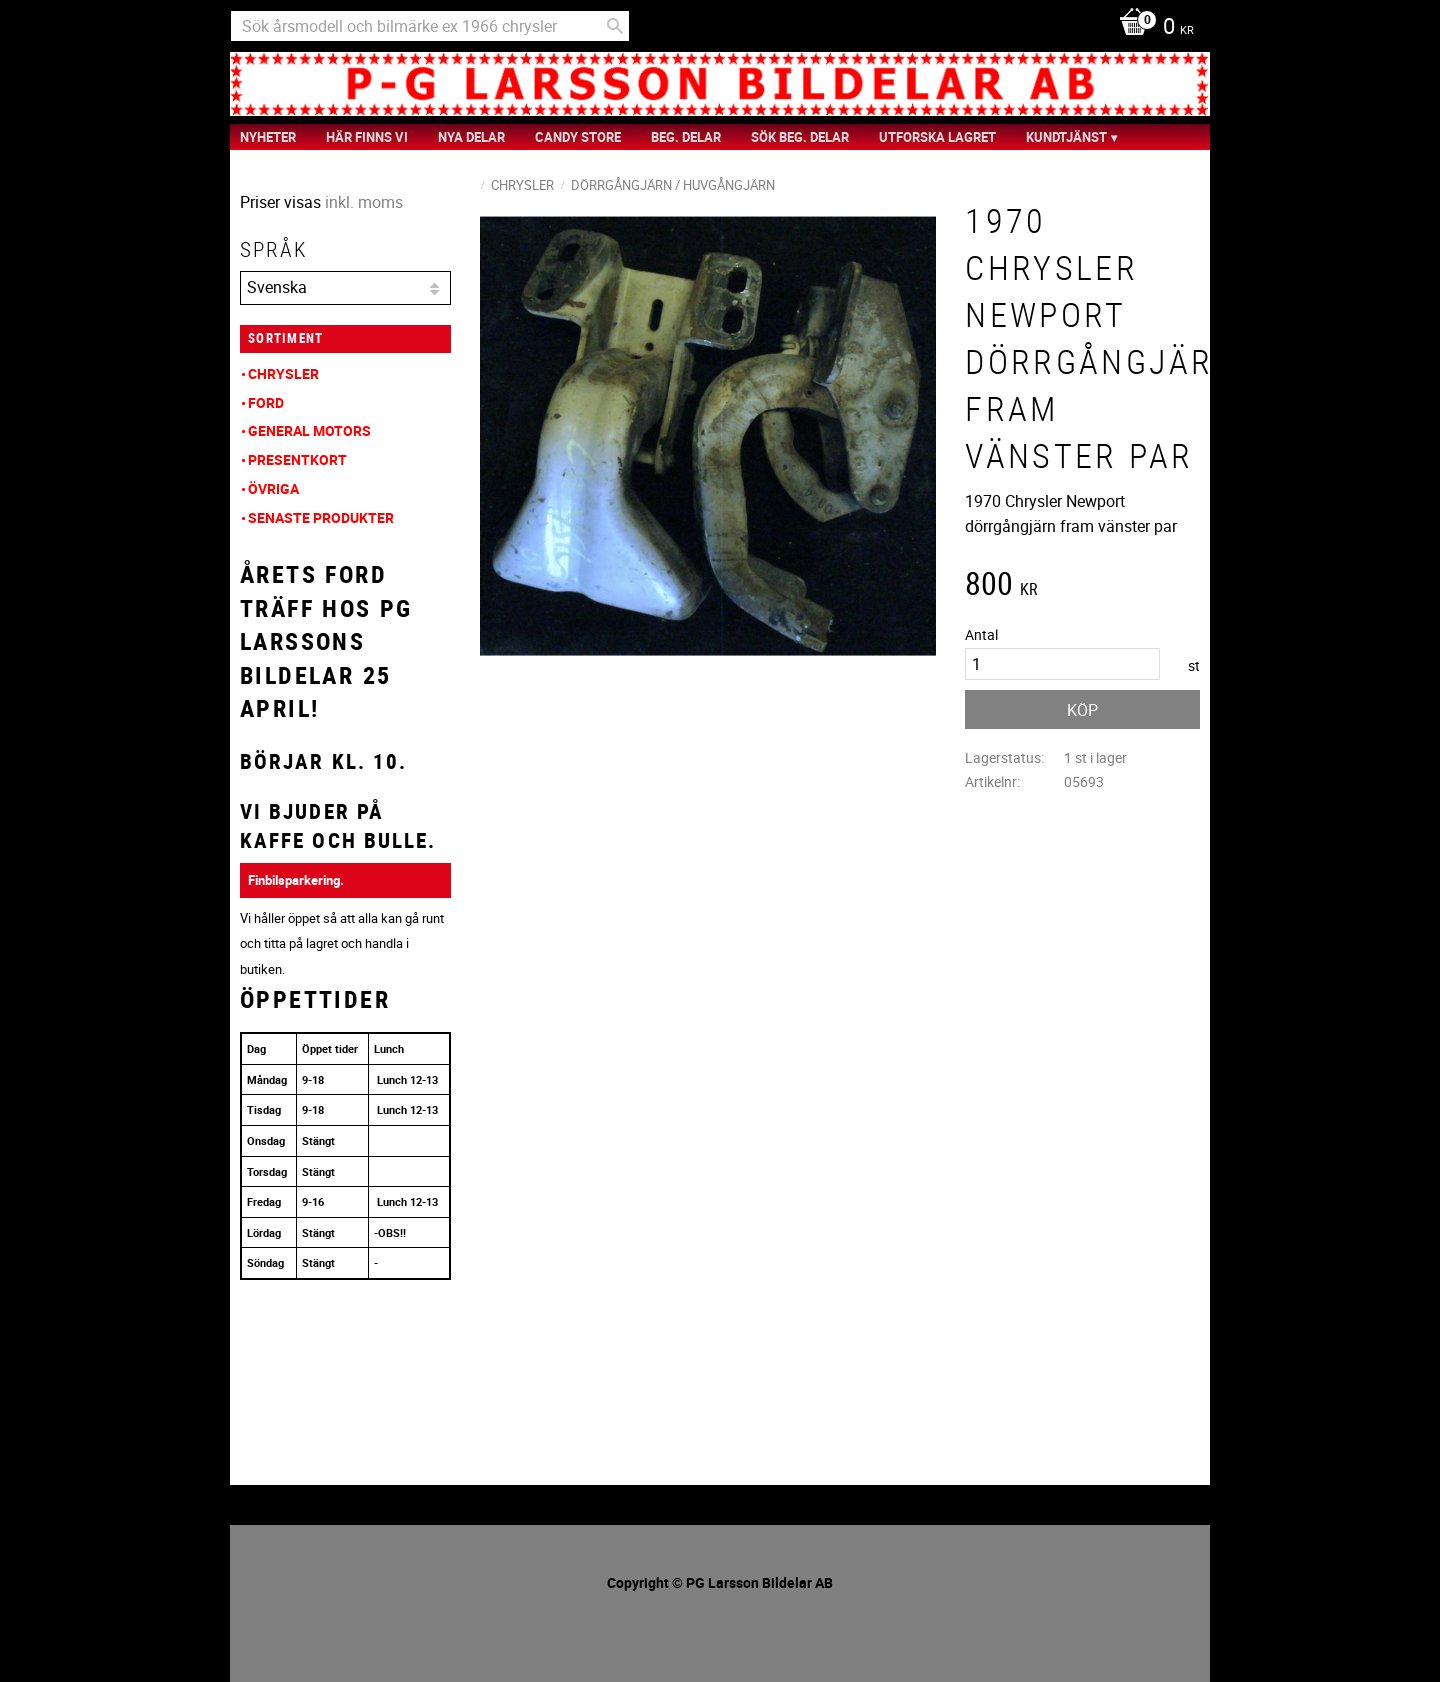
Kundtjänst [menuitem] (1066, 137)
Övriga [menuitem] (273, 488)
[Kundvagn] (1151, 28)
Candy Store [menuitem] (578, 137)
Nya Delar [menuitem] (471, 137)
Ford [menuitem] (266, 402)
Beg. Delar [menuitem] (686, 137)
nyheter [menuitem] (268, 137)
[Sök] (615, 26)
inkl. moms (364, 202)
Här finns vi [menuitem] (367, 137)
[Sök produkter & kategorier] (430, 26)
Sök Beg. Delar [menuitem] (800, 137)
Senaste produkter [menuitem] (321, 517)
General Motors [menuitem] (309, 430)
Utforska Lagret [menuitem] (937, 137)
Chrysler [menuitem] (283, 373)
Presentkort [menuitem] (297, 459)
